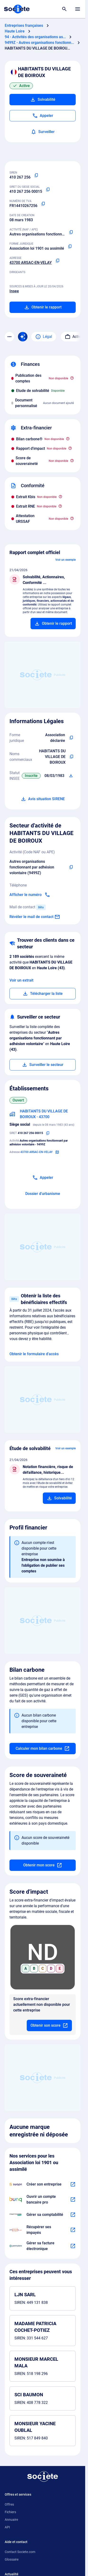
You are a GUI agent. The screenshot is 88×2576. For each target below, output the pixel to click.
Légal (43, 337)
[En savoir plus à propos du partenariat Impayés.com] (73, 2230)
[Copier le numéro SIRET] (48, 189)
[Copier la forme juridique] (70, 246)
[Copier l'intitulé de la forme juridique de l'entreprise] (71, 738)
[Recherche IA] (22, 336)
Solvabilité (42, 99)
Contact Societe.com (20, 2552)
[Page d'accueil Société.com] (17, 9)
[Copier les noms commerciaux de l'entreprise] (71, 757)
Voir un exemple (65, 559)
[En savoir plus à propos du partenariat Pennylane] (73, 2246)
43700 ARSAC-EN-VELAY (30, 262)
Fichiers (10, 2512)
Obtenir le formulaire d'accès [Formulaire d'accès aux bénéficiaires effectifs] (34, 1354)
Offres (9, 2504)
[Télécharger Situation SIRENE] (71, 776)
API (7, 2527)
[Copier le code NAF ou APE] (71, 232)
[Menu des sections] (9, 336)
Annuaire (11, 2519)
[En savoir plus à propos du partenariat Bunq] (73, 2199)
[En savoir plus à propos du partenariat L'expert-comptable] (73, 2215)
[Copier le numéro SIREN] (36, 175)
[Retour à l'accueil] (42, 2476)
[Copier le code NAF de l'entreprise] (71, 867)
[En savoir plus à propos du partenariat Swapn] (73, 2184)
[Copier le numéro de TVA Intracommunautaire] (43, 204)
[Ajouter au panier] (53, 623)
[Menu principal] (77, 9)
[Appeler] (42, 115)
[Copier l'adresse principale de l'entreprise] (57, 261)
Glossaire (11, 2559)
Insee (14, 291)
